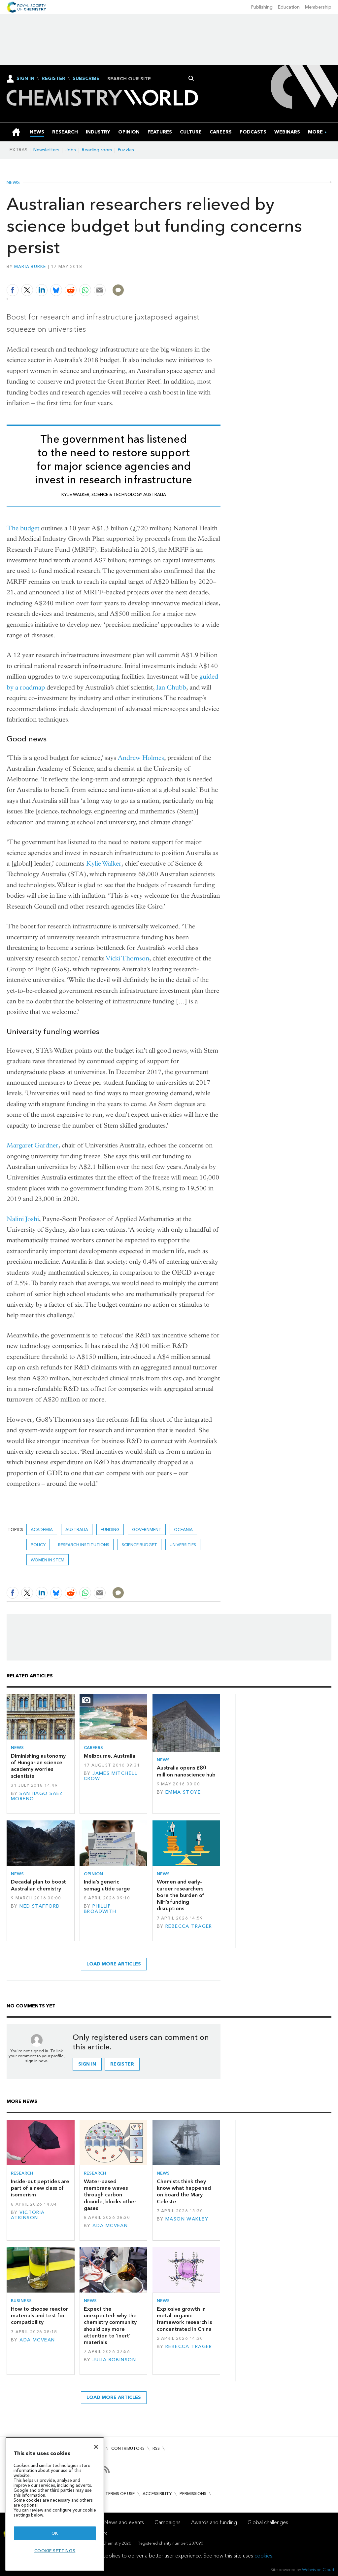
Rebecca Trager (188, 1926)
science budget (139, 1544)
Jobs (70, 150)
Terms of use (120, 2493)
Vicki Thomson (127, 958)
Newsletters (46, 150)
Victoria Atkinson (28, 2215)
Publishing (262, 7)
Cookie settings (55, 2550)
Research (22, 2173)
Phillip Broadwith (100, 1908)
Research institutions (83, 1544)
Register (53, 78)
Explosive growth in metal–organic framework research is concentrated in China (184, 2319)
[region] (54, 2504)
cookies (263, 2556)
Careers (93, 1747)
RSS (156, 2448)
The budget (23, 528)
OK (54, 2533)
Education (289, 7)
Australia (76, 1529)
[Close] (96, 2447)
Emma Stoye (183, 1792)
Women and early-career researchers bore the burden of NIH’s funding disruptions (180, 1895)
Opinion (93, 1873)
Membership (318, 7)
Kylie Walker (103, 863)
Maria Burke (30, 266)
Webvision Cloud (318, 2569)
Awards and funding (214, 2522)
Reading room (97, 150)
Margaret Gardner (32, 1145)
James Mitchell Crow (110, 1776)
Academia (42, 1529)
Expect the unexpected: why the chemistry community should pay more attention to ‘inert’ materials (110, 2325)
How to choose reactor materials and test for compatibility (39, 2316)
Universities (183, 1544)
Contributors (128, 2448)
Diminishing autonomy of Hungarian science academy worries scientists (38, 1766)
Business (21, 2300)
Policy (38, 1544)
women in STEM (47, 1559)
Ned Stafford (39, 1906)
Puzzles (126, 150)
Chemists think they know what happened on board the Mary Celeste (184, 2191)
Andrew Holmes (141, 758)
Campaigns (167, 2522)
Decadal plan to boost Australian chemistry (38, 1885)
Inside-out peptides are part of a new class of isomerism (40, 2188)
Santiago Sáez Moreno (37, 1796)
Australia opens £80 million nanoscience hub (186, 1771)
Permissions (193, 2493)
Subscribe (86, 78)
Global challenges (268, 2522)
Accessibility (157, 2493)
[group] (315, 132)
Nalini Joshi (23, 1219)
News (13, 182)
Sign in (87, 2064)
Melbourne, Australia (109, 1756)
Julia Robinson (114, 2360)
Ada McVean (110, 2225)
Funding (110, 1529)
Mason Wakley (186, 2219)
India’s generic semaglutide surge (107, 1885)
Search (191, 78)
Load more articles (113, 1964)
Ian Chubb (171, 687)
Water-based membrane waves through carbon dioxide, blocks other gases (110, 2194)
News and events (124, 2522)
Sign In (25, 78)
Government (146, 1529)
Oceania (183, 1529)
